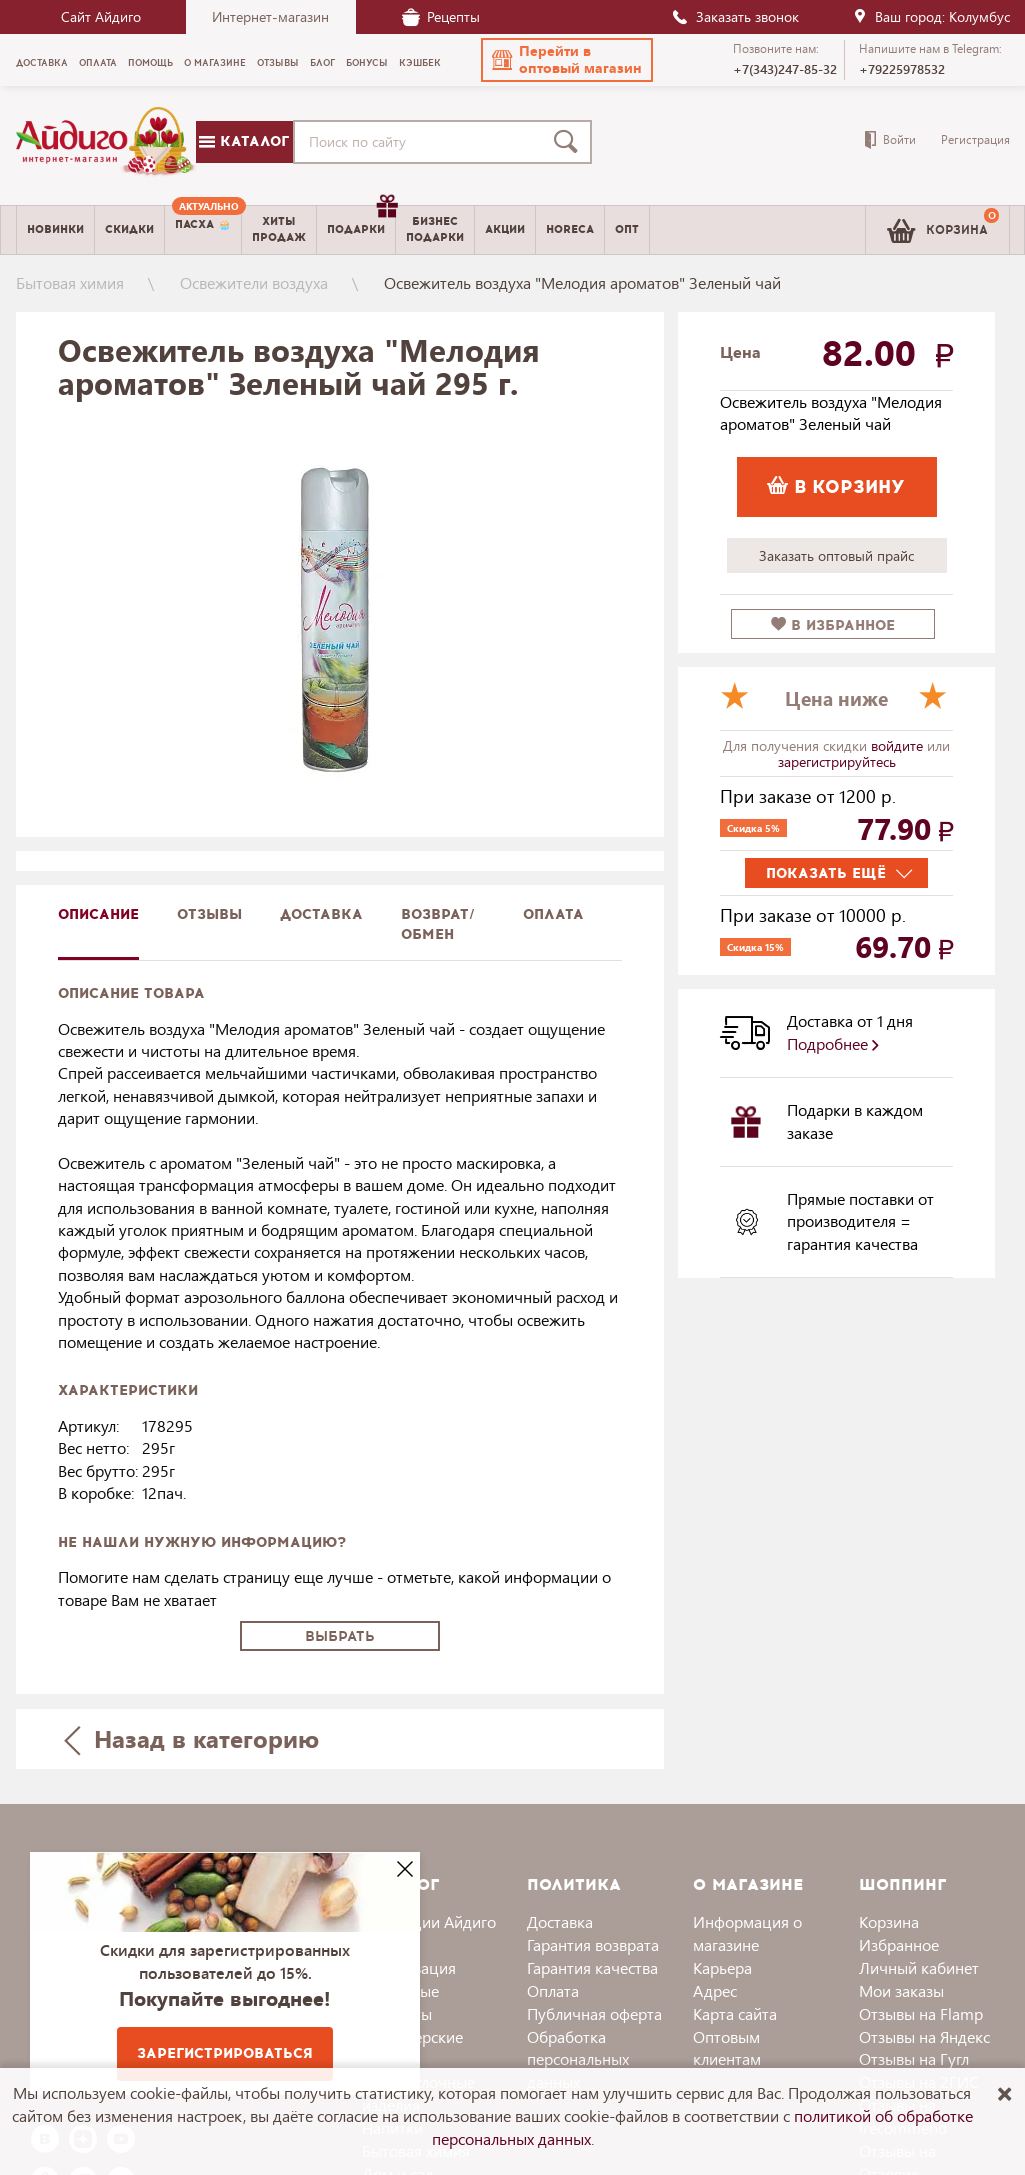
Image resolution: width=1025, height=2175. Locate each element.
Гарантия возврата (593, 1944)
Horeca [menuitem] (570, 229)
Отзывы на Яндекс (924, 2036)
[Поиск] (570, 142)
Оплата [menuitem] (98, 63)
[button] (567, 60)
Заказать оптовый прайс (836, 555)
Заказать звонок (735, 16)
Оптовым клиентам (727, 2048)
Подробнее (833, 1043)
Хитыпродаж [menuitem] (279, 229)
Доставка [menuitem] (42, 63)
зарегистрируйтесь (837, 761)
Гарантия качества (592, 1967)
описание (98, 914)
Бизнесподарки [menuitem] (435, 229)
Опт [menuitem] (627, 229)
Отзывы (209, 914)
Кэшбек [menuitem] (420, 63)
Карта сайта (735, 2013)
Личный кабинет (919, 1967)
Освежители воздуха (254, 282)
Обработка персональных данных (578, 2059)
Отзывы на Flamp (921, 2013)
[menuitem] (203, 230)
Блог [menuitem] (322, 63)
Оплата (553, 914)
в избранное (833, 625)
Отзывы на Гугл (914, 2058)
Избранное (899, 1944)
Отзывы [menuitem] (278, 63)
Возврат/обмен (438, 924)
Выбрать (340, 1636)
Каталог (244, 141)
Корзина (889, 1921)
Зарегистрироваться (225, 2053)
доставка (321, 914)
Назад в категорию (191, 1738)
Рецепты (441, 16)
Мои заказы (901, 1990)
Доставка (560, 1921)
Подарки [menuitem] (361, 222)
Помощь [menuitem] (150, 63)
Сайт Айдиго (101, 16)
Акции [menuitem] (505, 229)
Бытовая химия (70, 282)
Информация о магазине (747, 1933)
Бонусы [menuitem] (367, 63)
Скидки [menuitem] (129, 229)
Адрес (715, 1990)
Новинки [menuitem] (55, 229)
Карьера (722, 1967)
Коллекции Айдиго (429, 1921)
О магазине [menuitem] (215, 63)
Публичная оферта (594, 2013)
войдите (899, 745)
